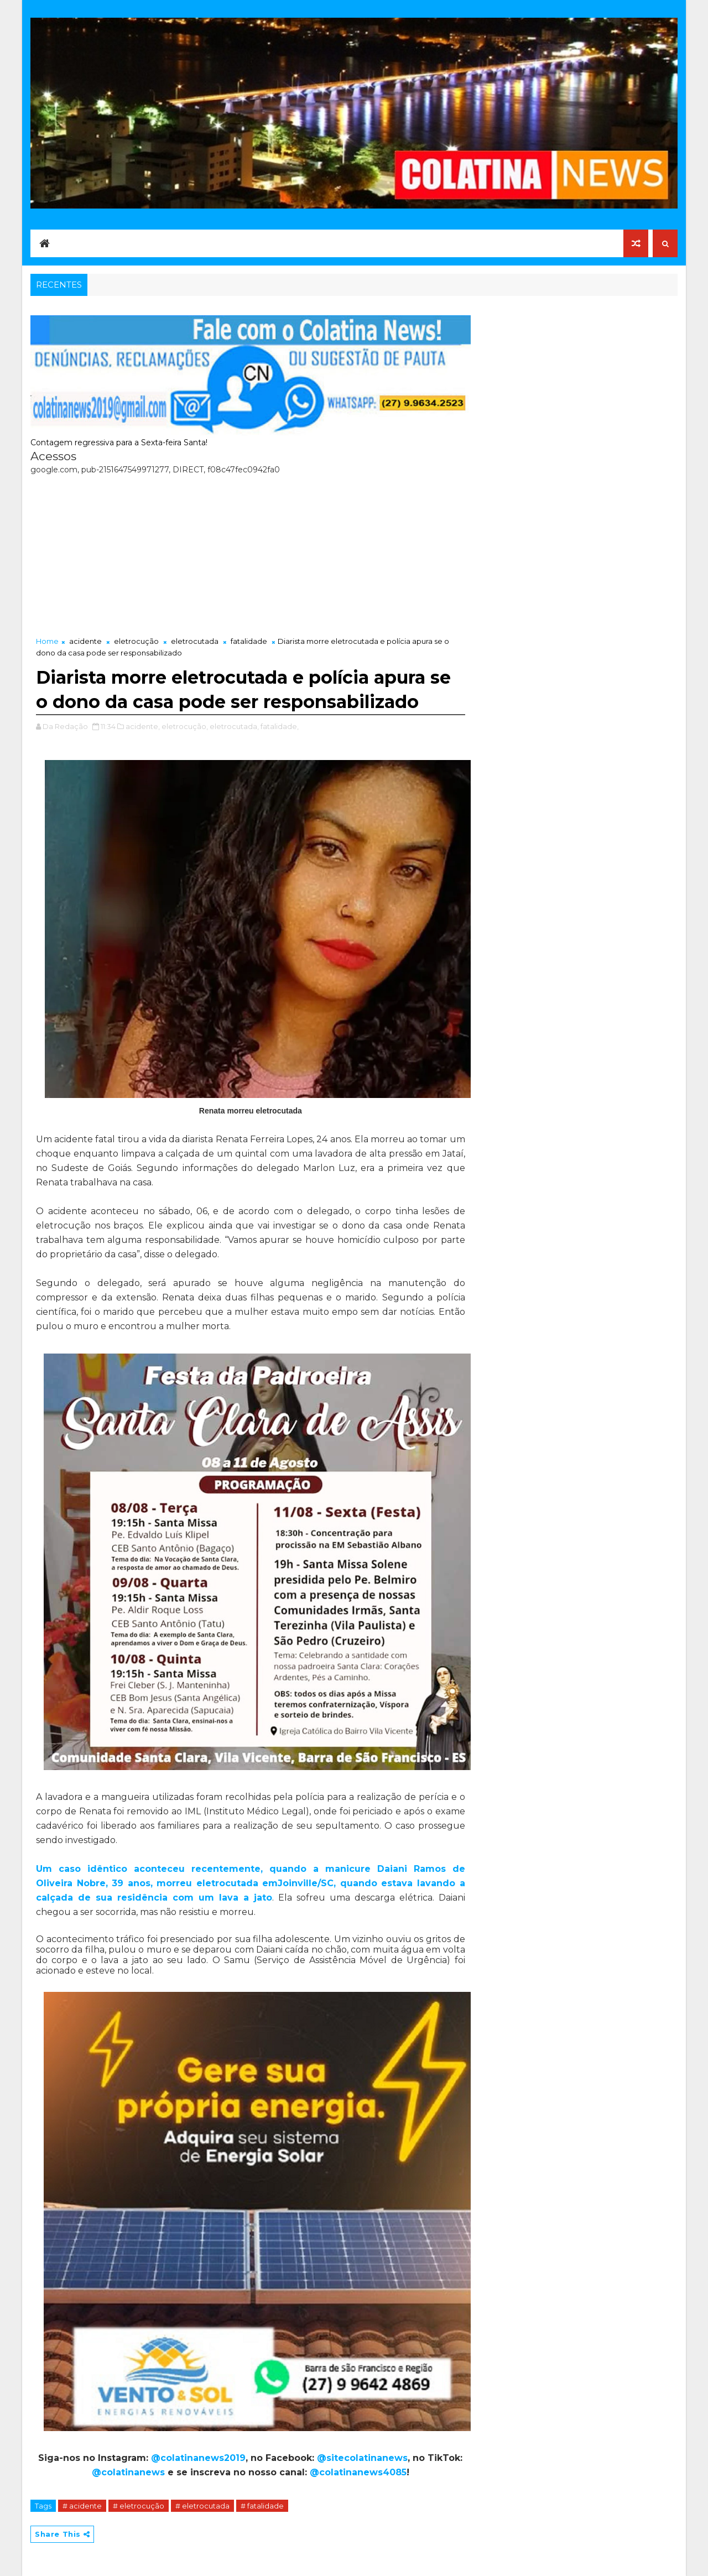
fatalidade (249, 641)
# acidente (82, 2505)
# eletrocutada (202, 2505)
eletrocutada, (234, 726)
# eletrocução (138, 2505)
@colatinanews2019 (198, 2458)
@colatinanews (128, 2472)
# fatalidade (262, 2505)
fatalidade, (280, 726)
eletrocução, (185, 726)
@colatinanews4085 (358, 2472)
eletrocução (136, 641)
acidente (85, 641)
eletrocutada (194, 641)
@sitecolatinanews (362, 2458)
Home (47, 641)
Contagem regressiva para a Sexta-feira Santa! (118, 442)
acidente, (143, 726)
